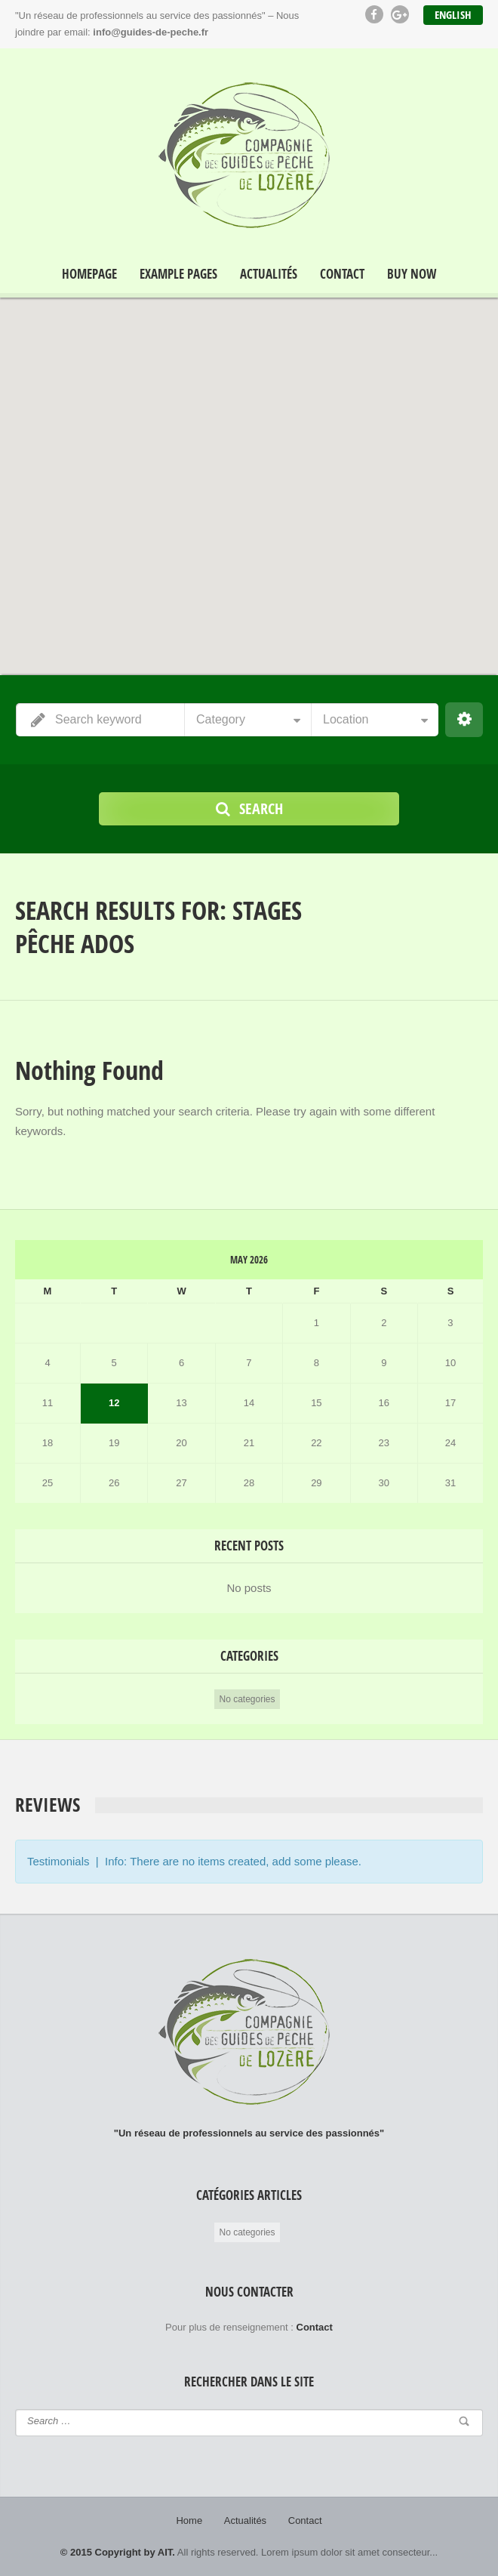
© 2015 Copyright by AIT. (117, 2552)
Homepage (89, 274)
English (453, 15)
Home (189, 2520)
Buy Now (411, 274)
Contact (342, 274)
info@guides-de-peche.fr (150, 32)
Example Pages (178, 274)
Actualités (268, 274)
